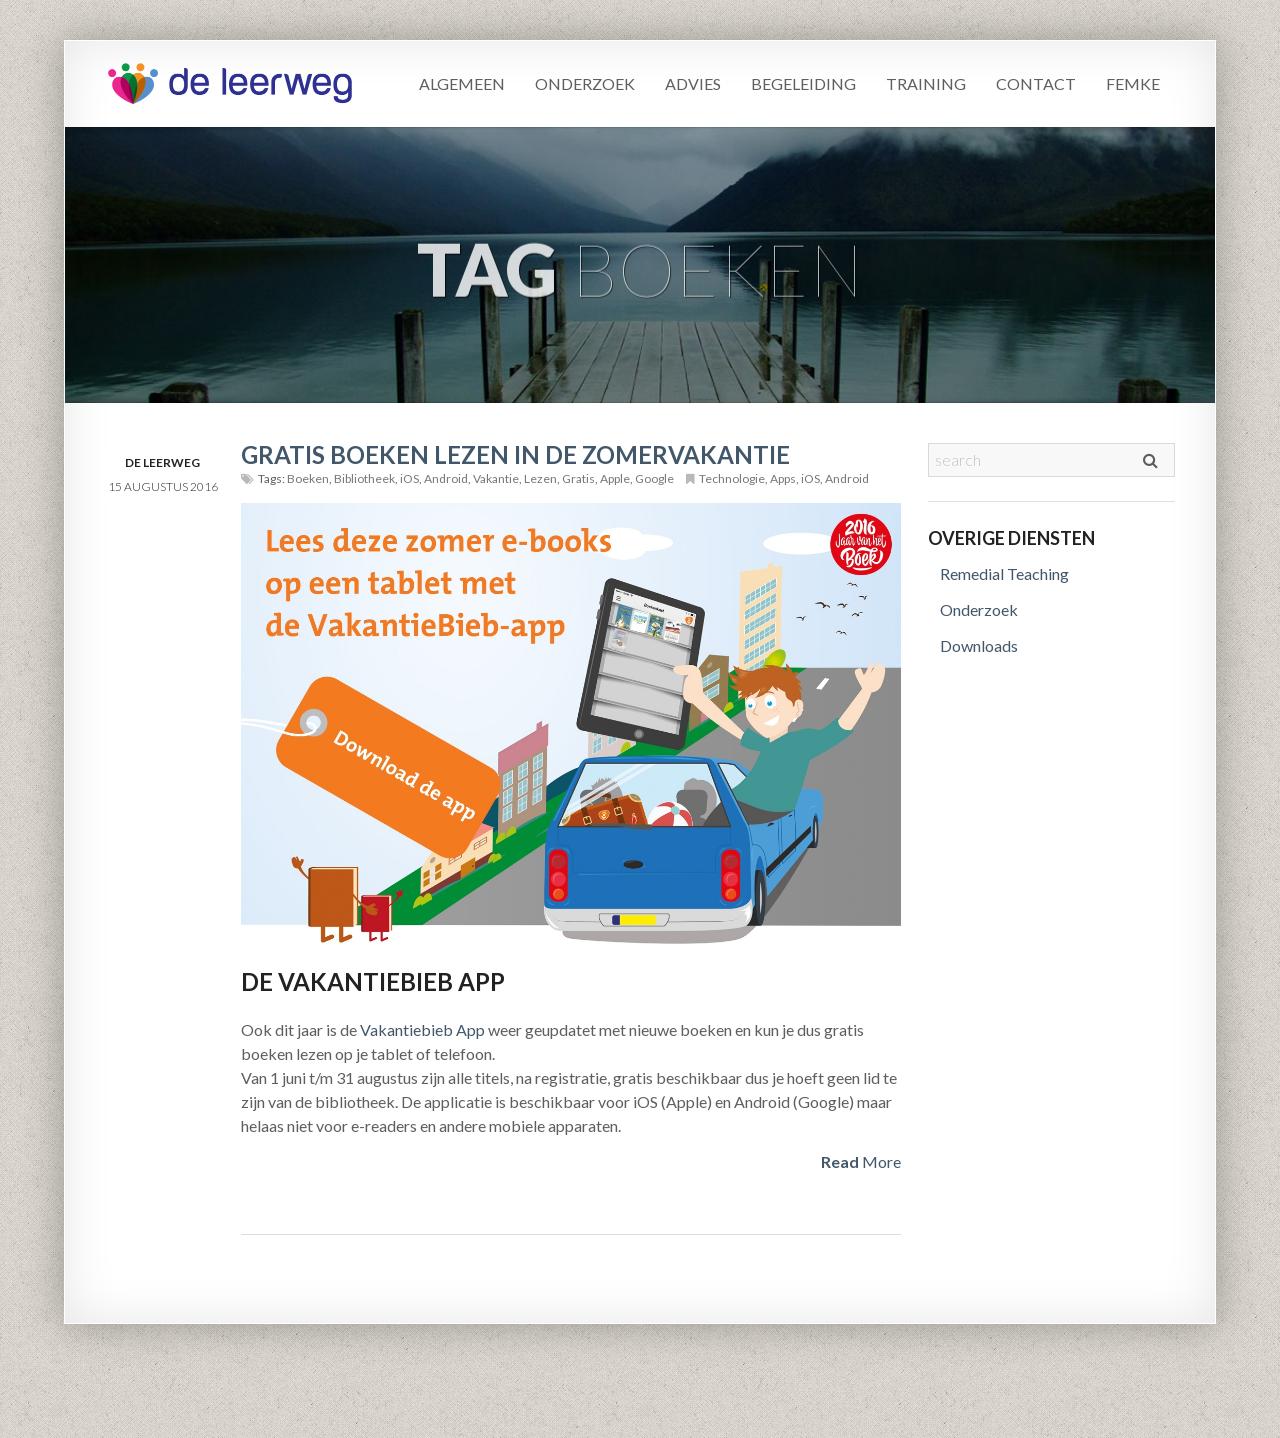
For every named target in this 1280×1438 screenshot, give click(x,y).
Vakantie (496, 478)
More (861, 1161)
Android (446, 478)
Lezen (540, 478)
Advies (693, 83)
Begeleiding (803, 83)
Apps (783, 478)
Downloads (979, 645)
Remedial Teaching (1004, 573)
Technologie (732, 478)
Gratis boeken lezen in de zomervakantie (515, 454)
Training (926, 83)
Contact (1036, 83)
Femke (1133, 83)
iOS (409, 478)
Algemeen (462, 83)
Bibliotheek (364, 478)
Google (654, 478)
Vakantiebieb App (422, 1029)
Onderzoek (585, 83)
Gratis (578, 478)
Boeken (308, 478)
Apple (615, 478)
